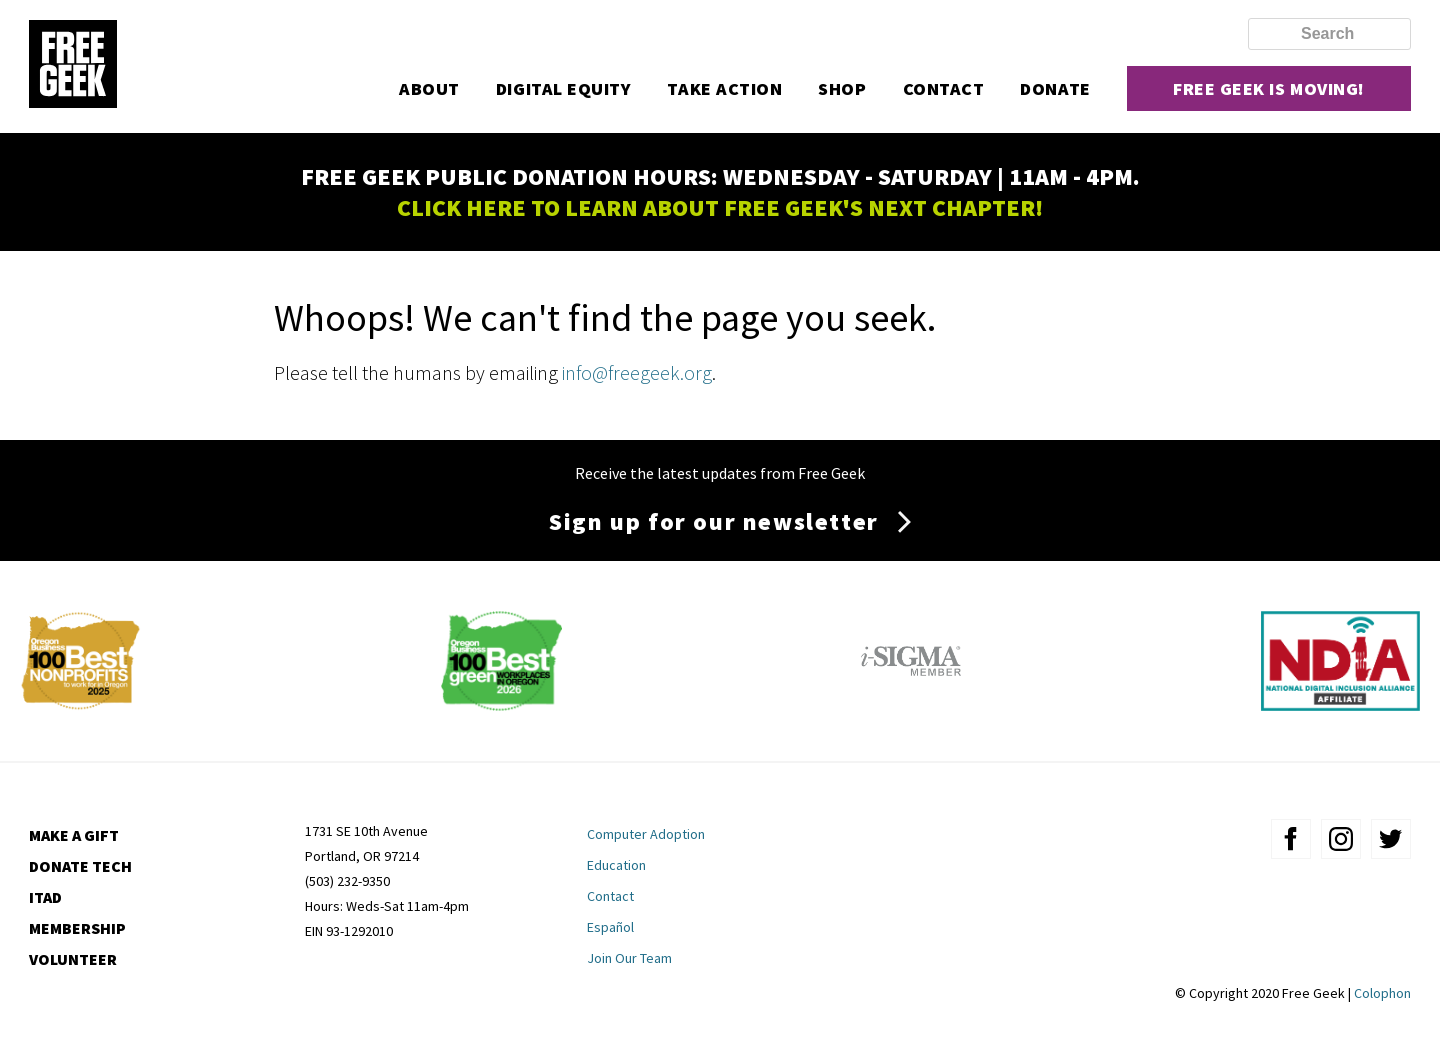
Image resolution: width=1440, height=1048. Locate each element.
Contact (944, 88)
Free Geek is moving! (1269, 88)
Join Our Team (629, 958)
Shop (842, 88)
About (429, 88)
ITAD (45, 897)
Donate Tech (80, 866)
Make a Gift (74, 835)
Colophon (1382, 993)
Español (610, 927)
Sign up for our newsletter (714, 521)
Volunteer (73, 959)
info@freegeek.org (637, 372)
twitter (1391, 839)
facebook (1291, 839)
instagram (1341, 839)
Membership (77, 928)
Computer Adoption (646, 834)
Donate (1055, 88)
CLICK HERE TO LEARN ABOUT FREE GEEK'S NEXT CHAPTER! (720, 207)
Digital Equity (564, 88)
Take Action (724, 88)
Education (616, 865)
